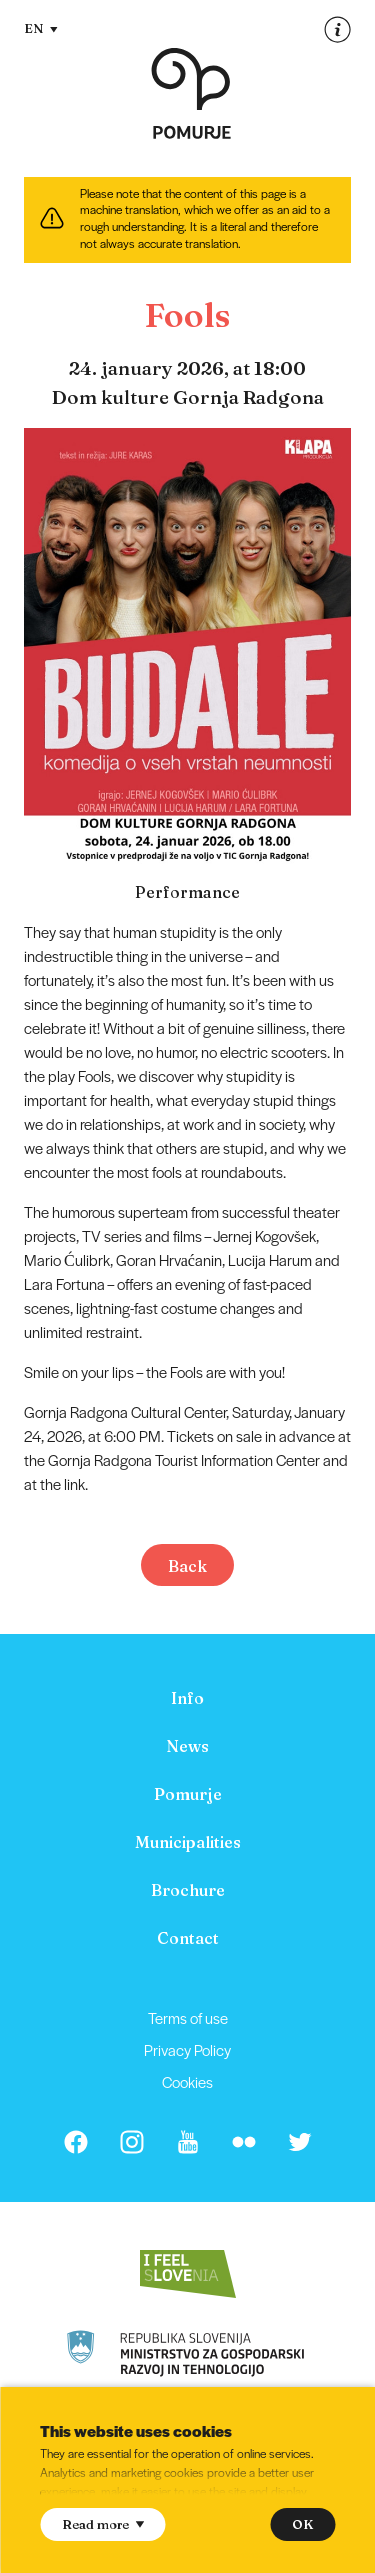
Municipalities (188, 1842)
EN (41, 28)
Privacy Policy (187, 2049)
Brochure (188, 1890)
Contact (188, 1938)
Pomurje (188, 1794)
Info (187, 1698)
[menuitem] (187, 1698)
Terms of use (188, 2017)
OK (302, 2524)
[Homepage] (191, 93)
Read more (103, 2524)
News (187, 1746)
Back (187, 1566)
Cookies (187, 2081)
